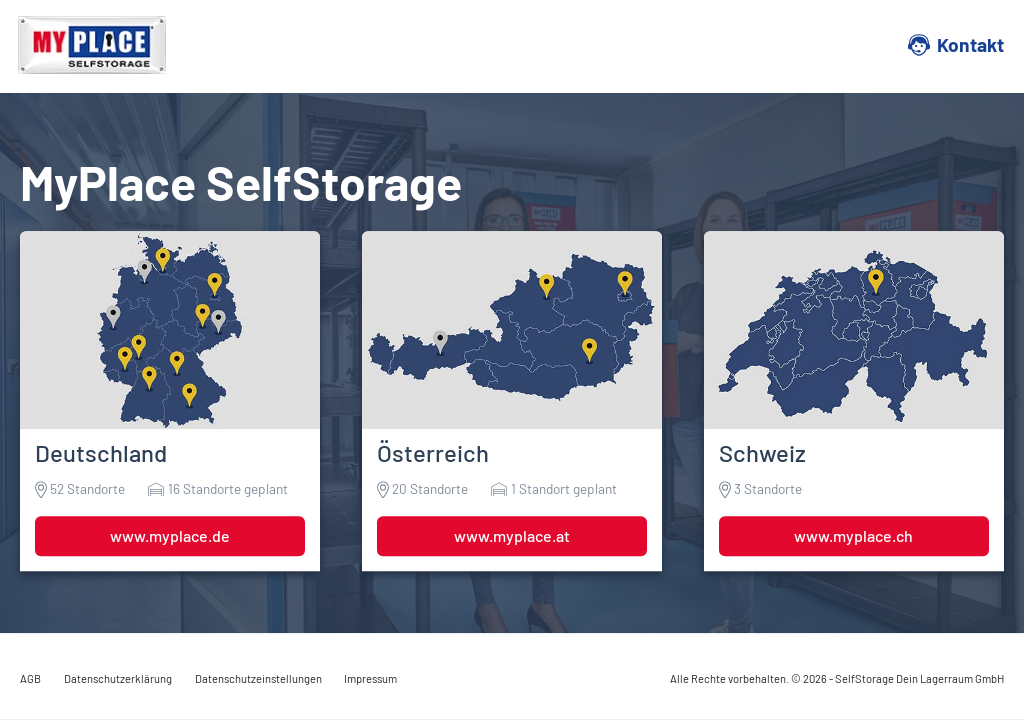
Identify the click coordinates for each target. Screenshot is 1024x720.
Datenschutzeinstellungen (258, 678)
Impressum (370, 678)
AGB (30, 678)
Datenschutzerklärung (118, 678)
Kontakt (970, 44)
